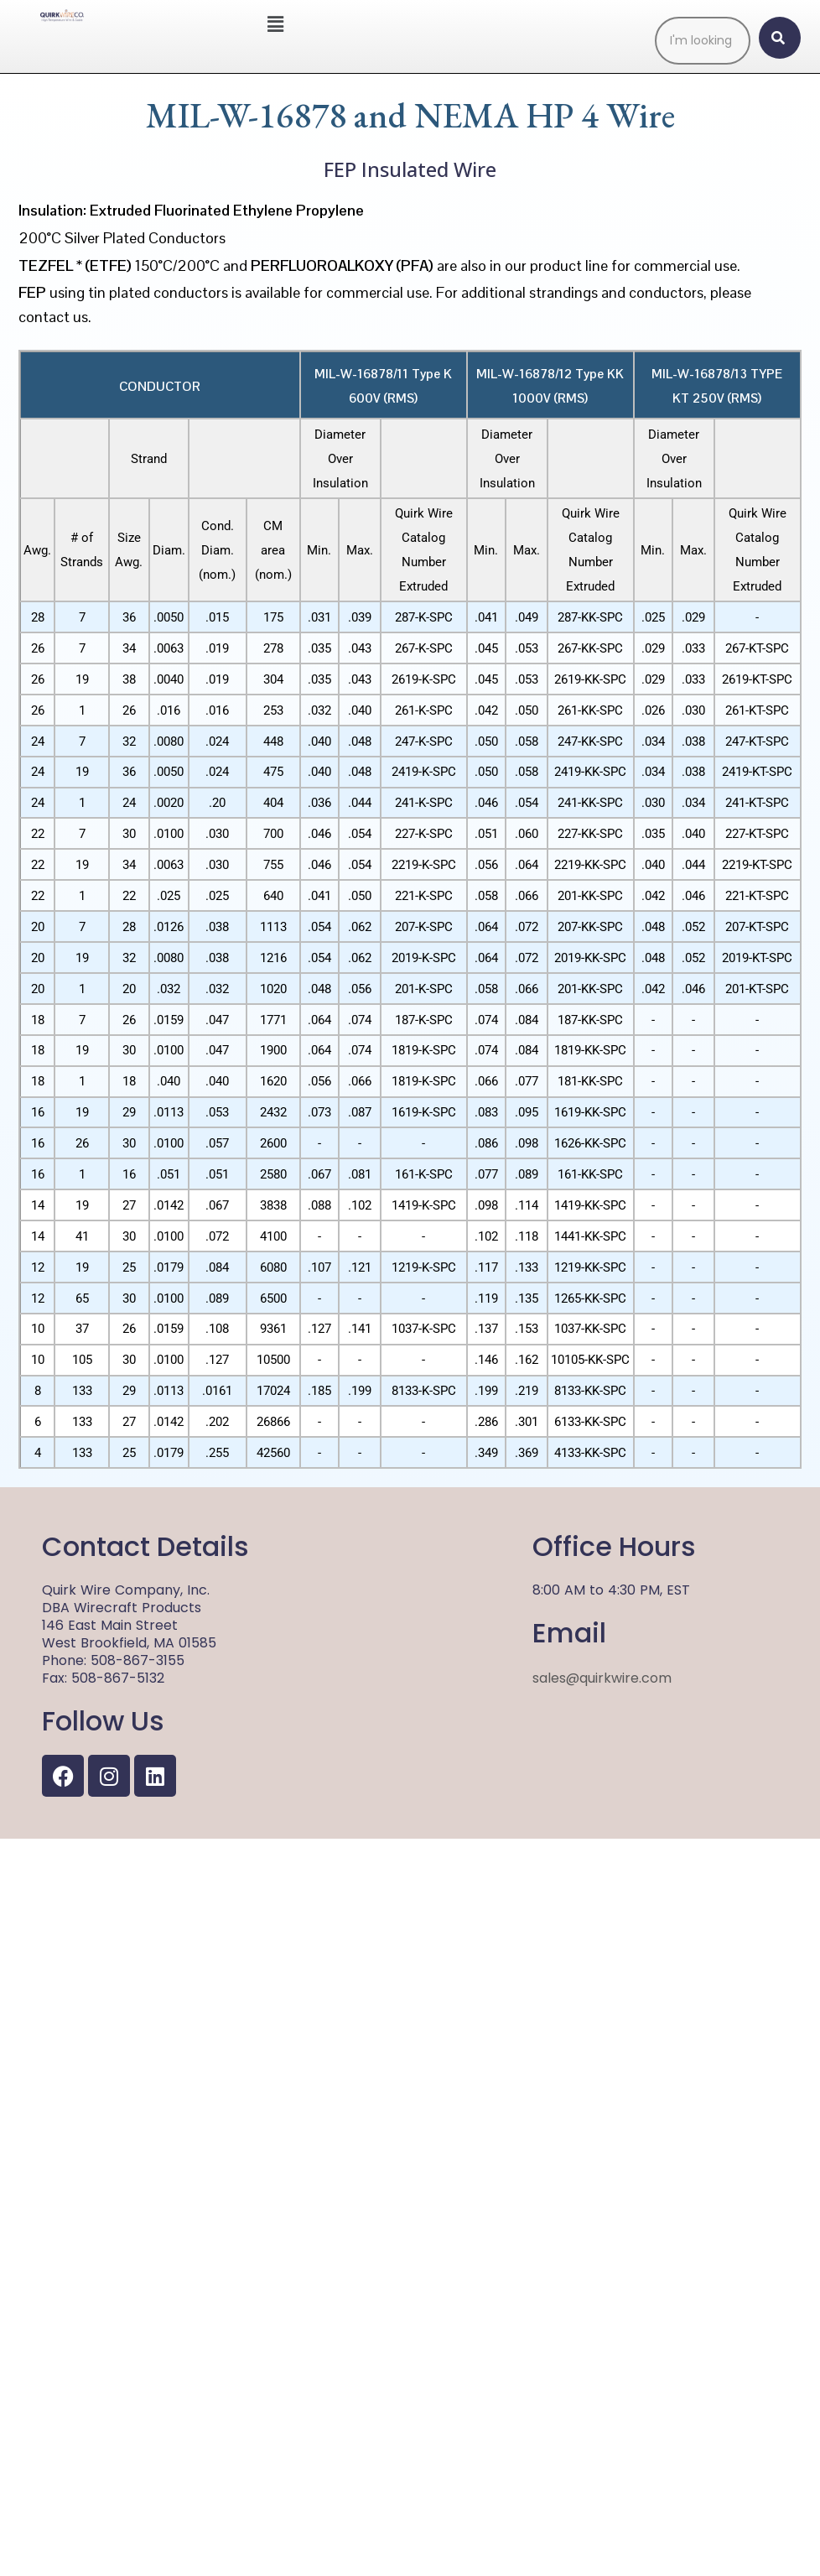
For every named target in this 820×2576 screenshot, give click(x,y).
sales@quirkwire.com (602, 2415)
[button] (275, 24)
